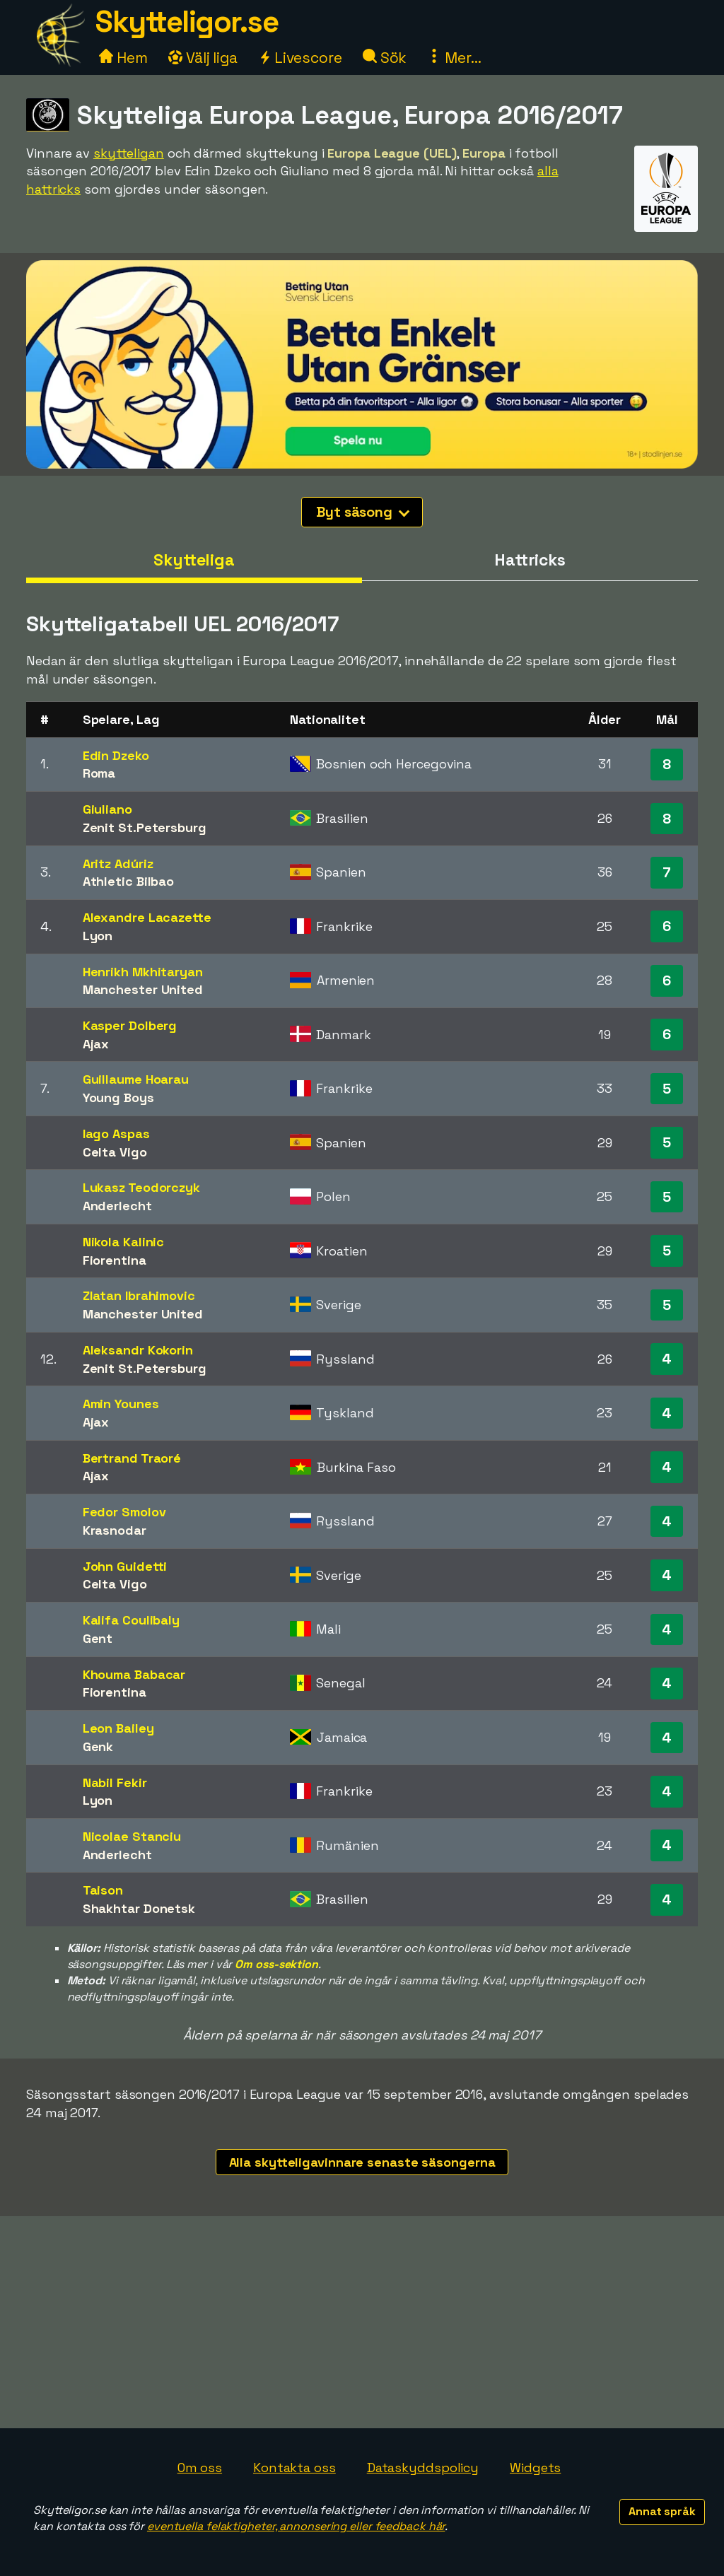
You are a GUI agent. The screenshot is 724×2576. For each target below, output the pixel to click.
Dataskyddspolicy (423, 2467)
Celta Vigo (115, 1152)
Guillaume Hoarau (136, 1079)
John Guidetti (125, 1566)
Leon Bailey (118, 1728)
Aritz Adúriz (118, 863)
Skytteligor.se (186, 21)
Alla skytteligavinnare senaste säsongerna (362, 2162)
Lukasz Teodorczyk (141, 1187)
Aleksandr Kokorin (138, 1350)
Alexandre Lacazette (147, 917)
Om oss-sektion (276, 1964)
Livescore (300, 57)
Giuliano (107, 809)
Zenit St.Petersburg (144, 827)
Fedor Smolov (124, 1512)
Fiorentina (114, 1260)
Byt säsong (362, 512)
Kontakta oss (294, 2467)
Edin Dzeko (116, 755)
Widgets (535, 2467)
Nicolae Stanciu (132, 1836)
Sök (385, 57)
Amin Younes (121, 1403)
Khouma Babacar (134, 1674)
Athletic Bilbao (129, 881)
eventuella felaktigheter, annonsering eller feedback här (296, 2526)
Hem (123, 57)
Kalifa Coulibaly (131, 1620)
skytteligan (128, 153)
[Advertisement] (362, 2322)
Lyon (98, 935)
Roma (99, 773)
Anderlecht (117, 1206)
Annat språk (662, 2511)
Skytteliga (194, 559)
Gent (98, 1638)
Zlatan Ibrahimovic (139, 1295)
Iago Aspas (116, 1133)
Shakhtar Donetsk (139, 1908)
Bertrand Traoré (132, 1458)
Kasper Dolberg (130, 1025)
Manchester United (143, 989)
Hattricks (530, 559)
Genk (98, 1746)
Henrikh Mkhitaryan (143, 972)
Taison (103, 1890)
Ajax (96, 1044)
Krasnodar (114, 1530)
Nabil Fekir (115, 1782)
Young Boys (118, 1097)
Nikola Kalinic (124, 1242)
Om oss (199, 2467)
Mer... (454, 57)
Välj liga (203, 57)
